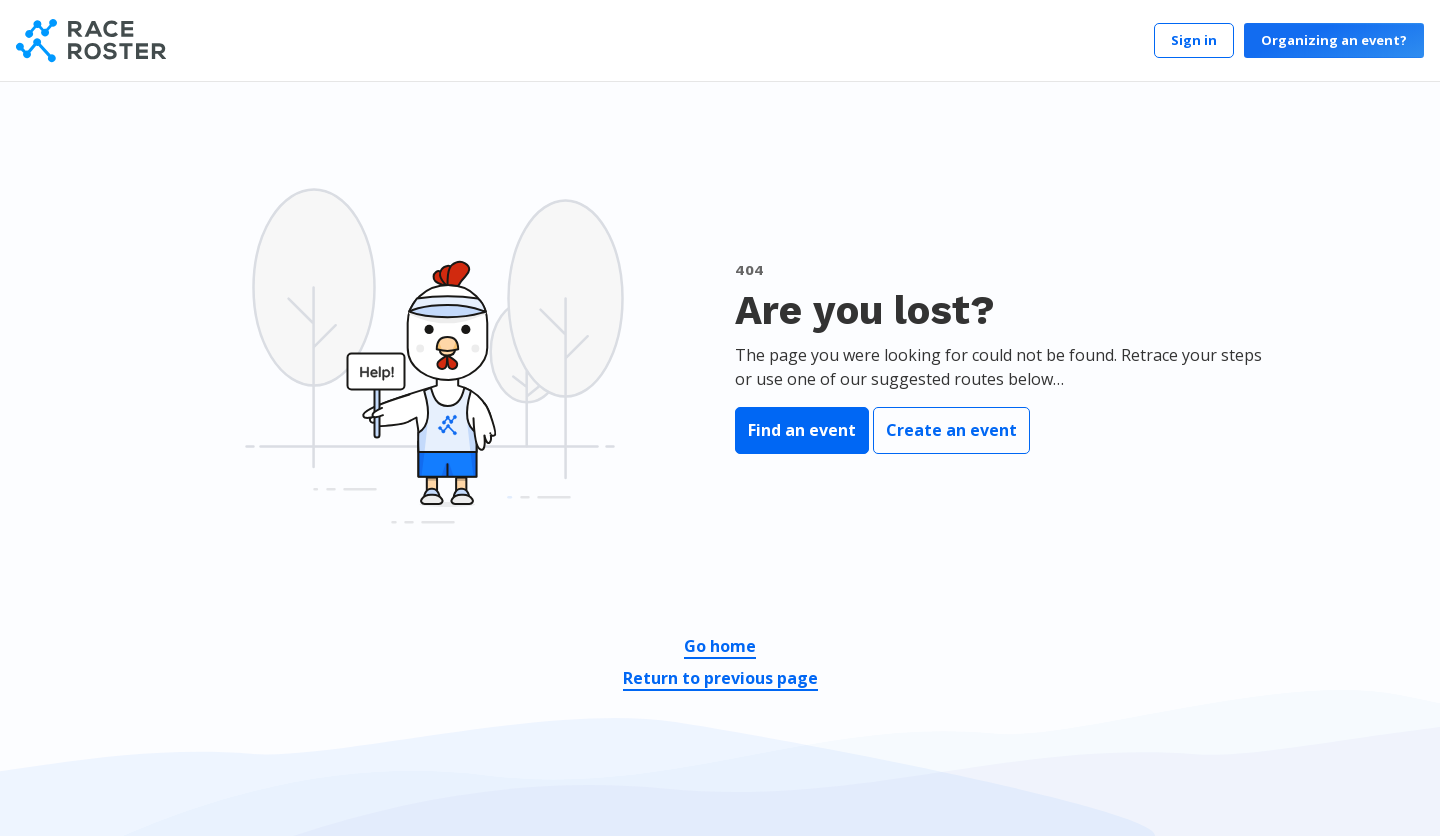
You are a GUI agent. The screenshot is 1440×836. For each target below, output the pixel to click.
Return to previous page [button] (720, 678)
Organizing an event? (1334, 40)
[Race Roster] (91, 40)
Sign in (1194, 40)
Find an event (802, 430)
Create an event (951, 430)
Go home (720, 646)
